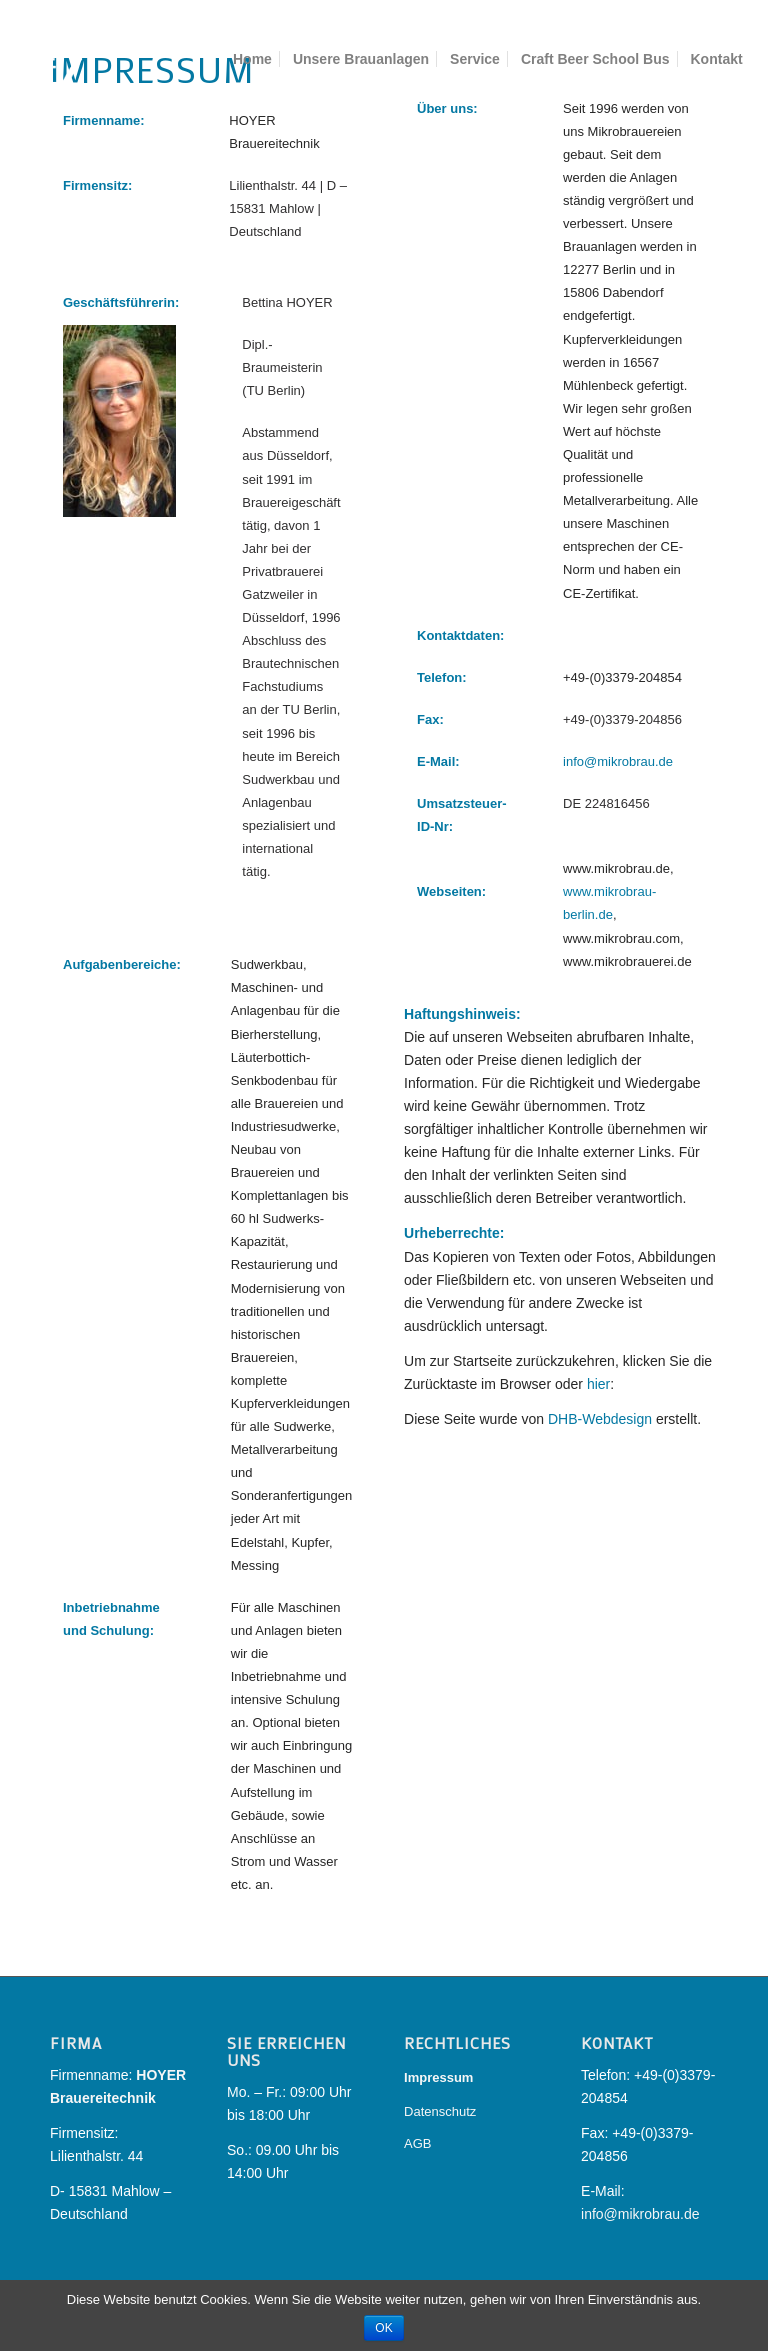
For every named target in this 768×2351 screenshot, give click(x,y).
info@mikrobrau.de (618, 761)
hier (598, 1384)
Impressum (438, 2077)
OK (383, 2328)
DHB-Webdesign (600, 1419)
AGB (417, 2143)
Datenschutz (440, 2111)
